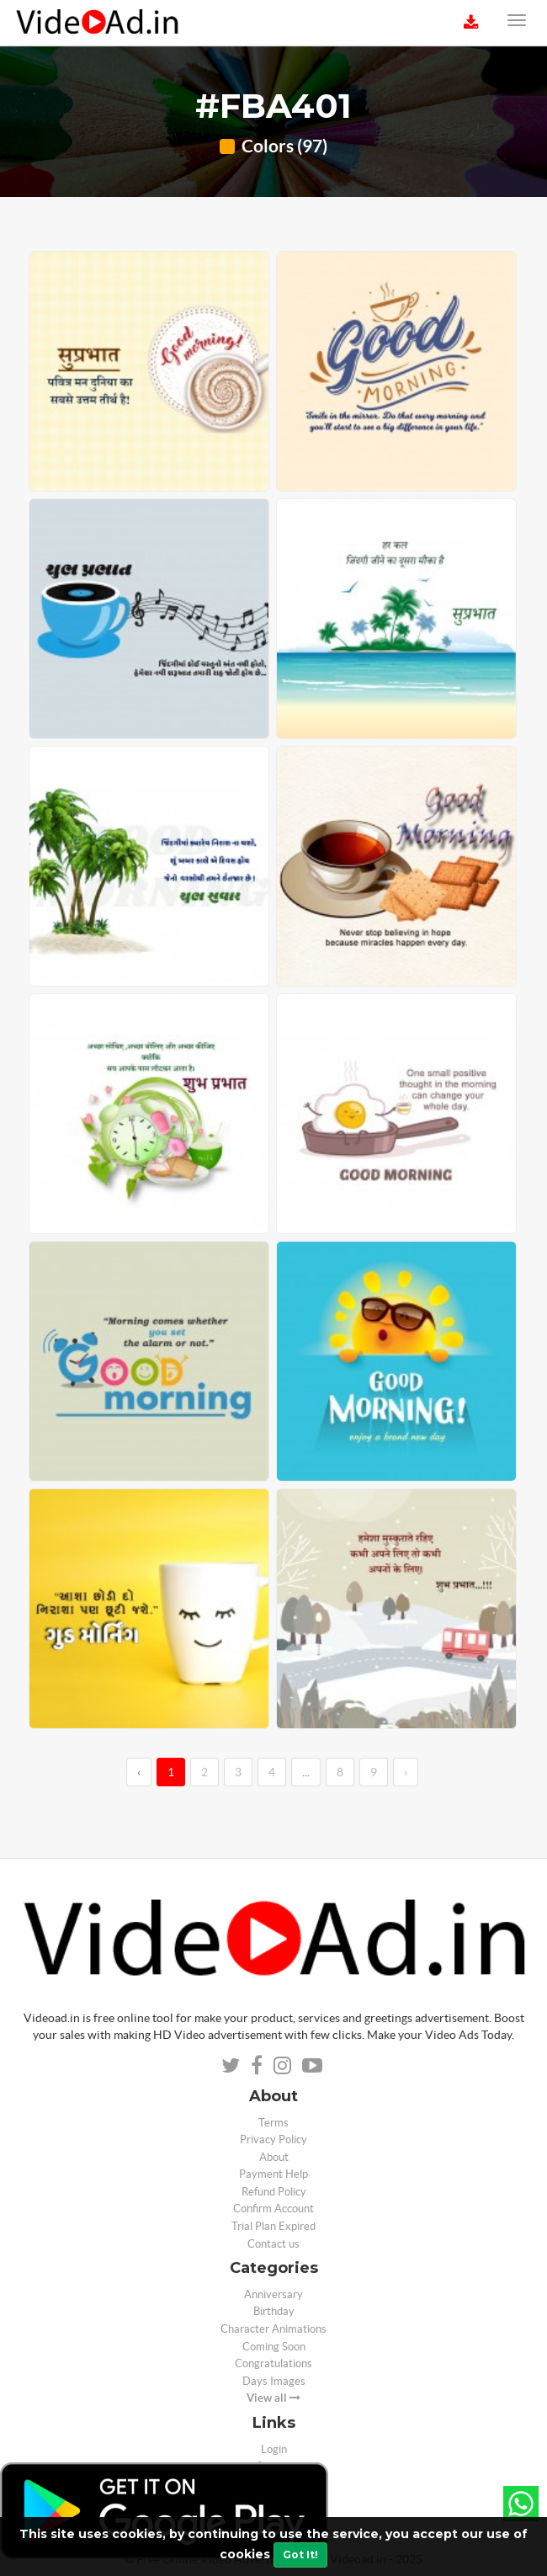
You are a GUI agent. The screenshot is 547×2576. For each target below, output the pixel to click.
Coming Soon (273, 2346)
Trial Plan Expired (273, 2226)
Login (274, 2449)
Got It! (300, 2554)
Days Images (273, 2381)
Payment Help (273, 2174)
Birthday (274, 2311)
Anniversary (273, 2294)
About (274, 2157)
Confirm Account (273, 2208)
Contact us (273, 2244)
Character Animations (273, 2329)
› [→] (405, 1772)
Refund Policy (274, 2191)
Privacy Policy (273, 2139)
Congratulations (273, 2363)
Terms (273, 2122)
